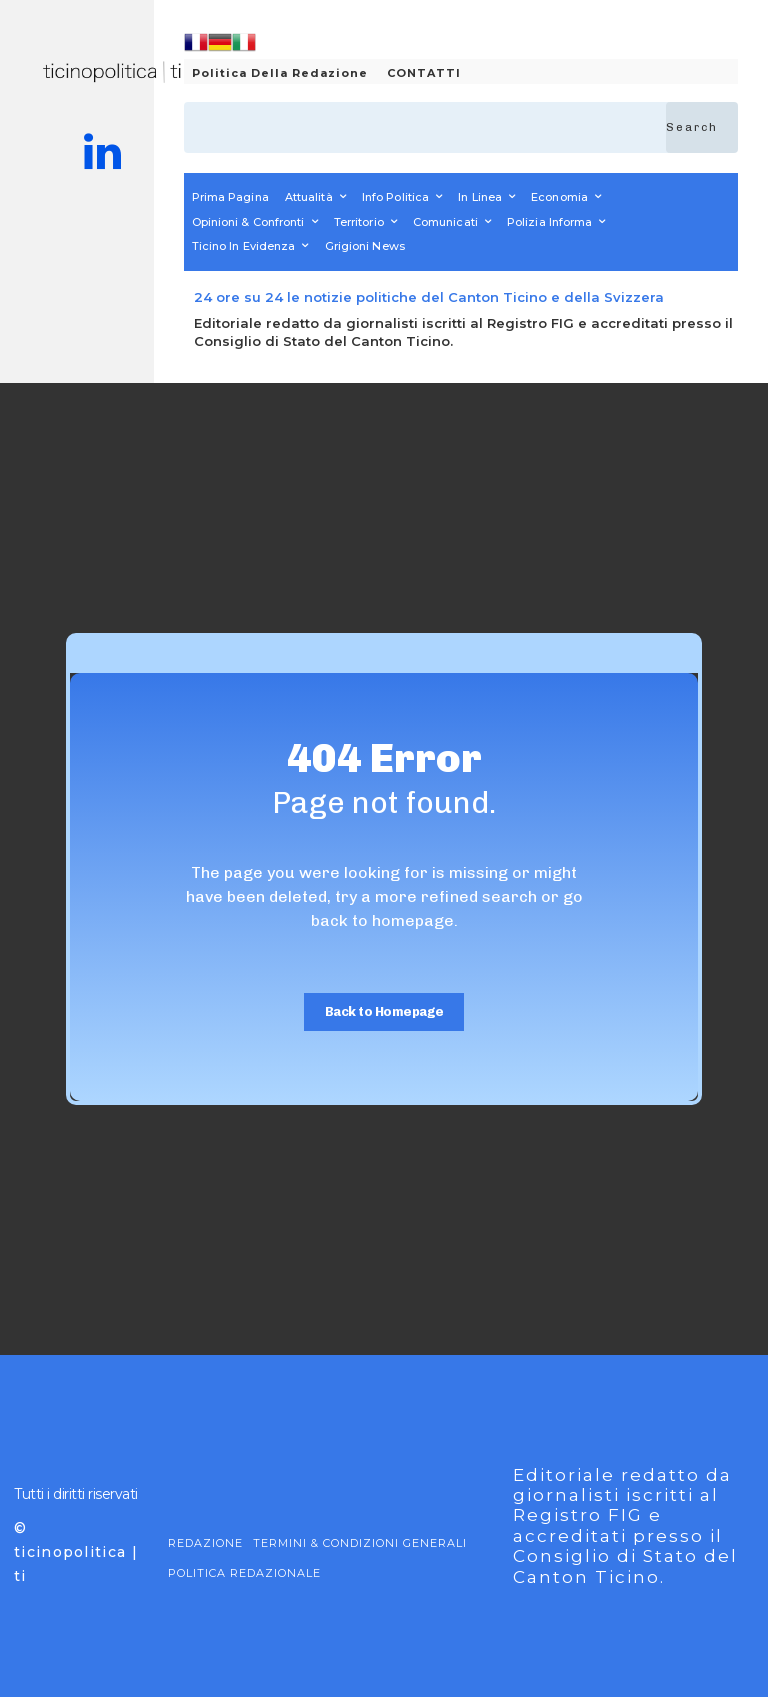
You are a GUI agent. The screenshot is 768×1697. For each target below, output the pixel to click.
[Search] (702, 127)
